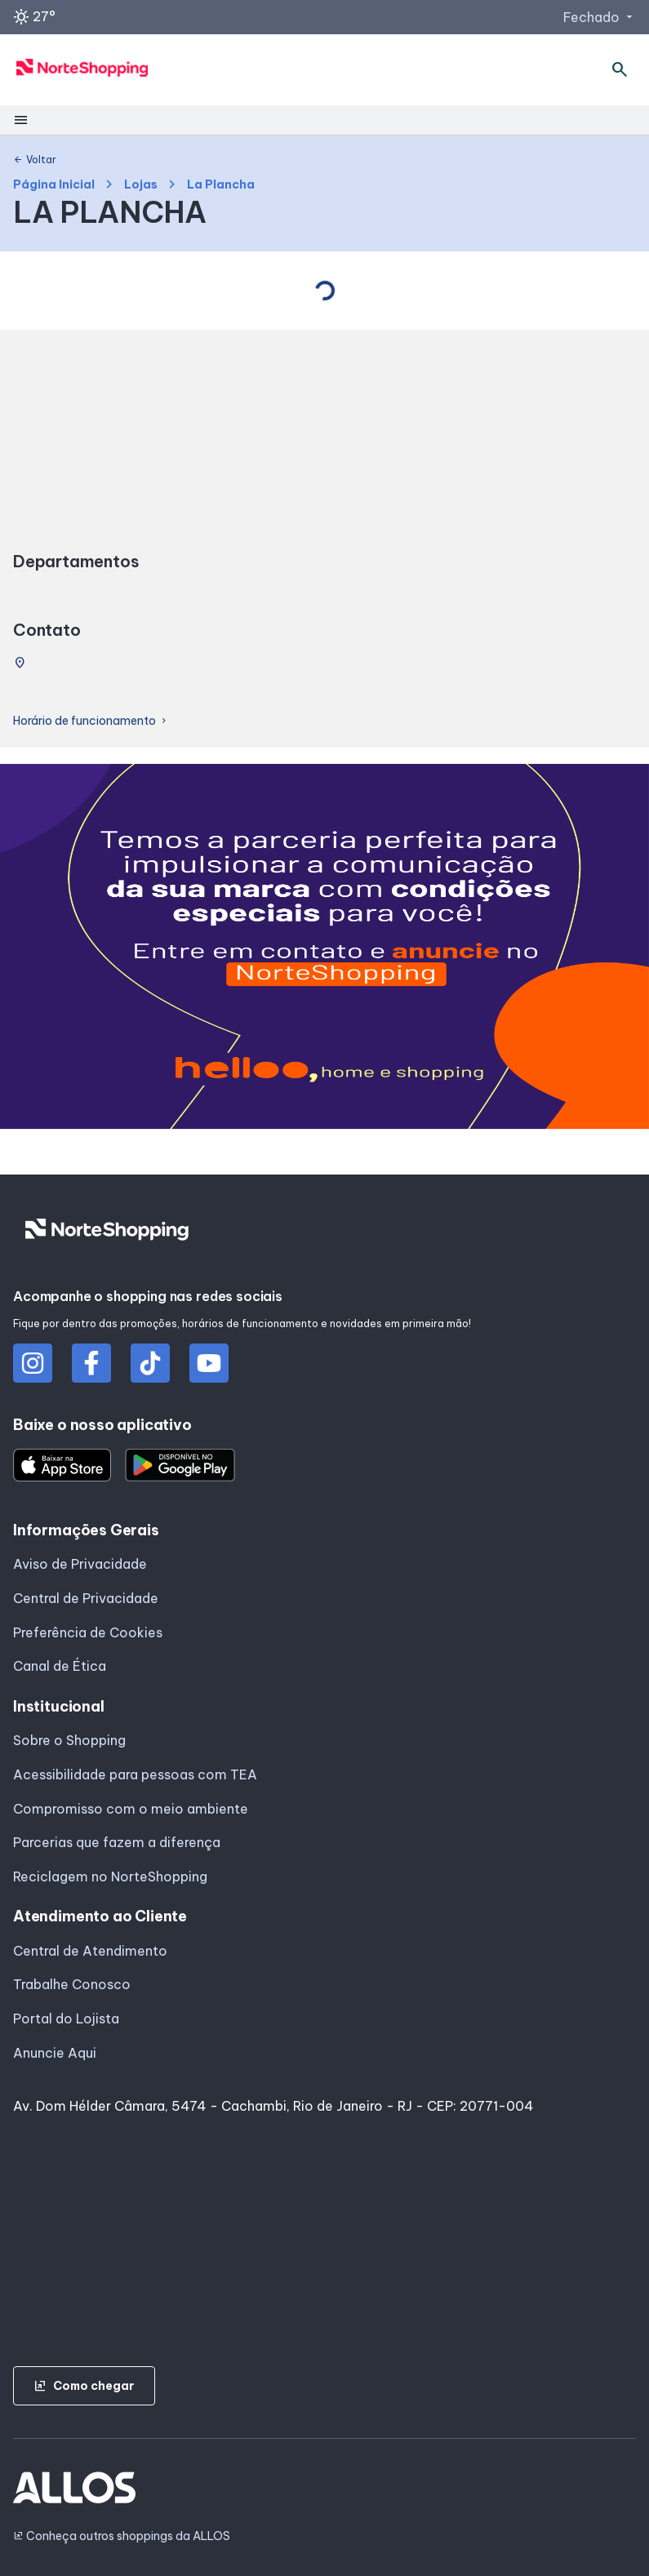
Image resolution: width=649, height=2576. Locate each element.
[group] (324, 949)
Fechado (599, 17)
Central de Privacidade (85, 1598)
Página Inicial (54, 185)
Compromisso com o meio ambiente (130, 1809)
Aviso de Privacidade (80, 1564)
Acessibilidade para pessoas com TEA (135, 1774)
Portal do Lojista (66, 2018)
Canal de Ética (59, 1666)
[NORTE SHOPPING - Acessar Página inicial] (82, 70)
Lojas (141, 185)
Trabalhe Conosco (72, 1984)
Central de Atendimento (90, 1951)
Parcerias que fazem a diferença (116, 1842)
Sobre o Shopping (69, 1740)
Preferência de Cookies (87, 1632)
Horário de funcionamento (91, 721)
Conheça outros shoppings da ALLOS (121, 2536)
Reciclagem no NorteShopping (110, 1876)
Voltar (34, 160)
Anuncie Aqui (54, 2053)
